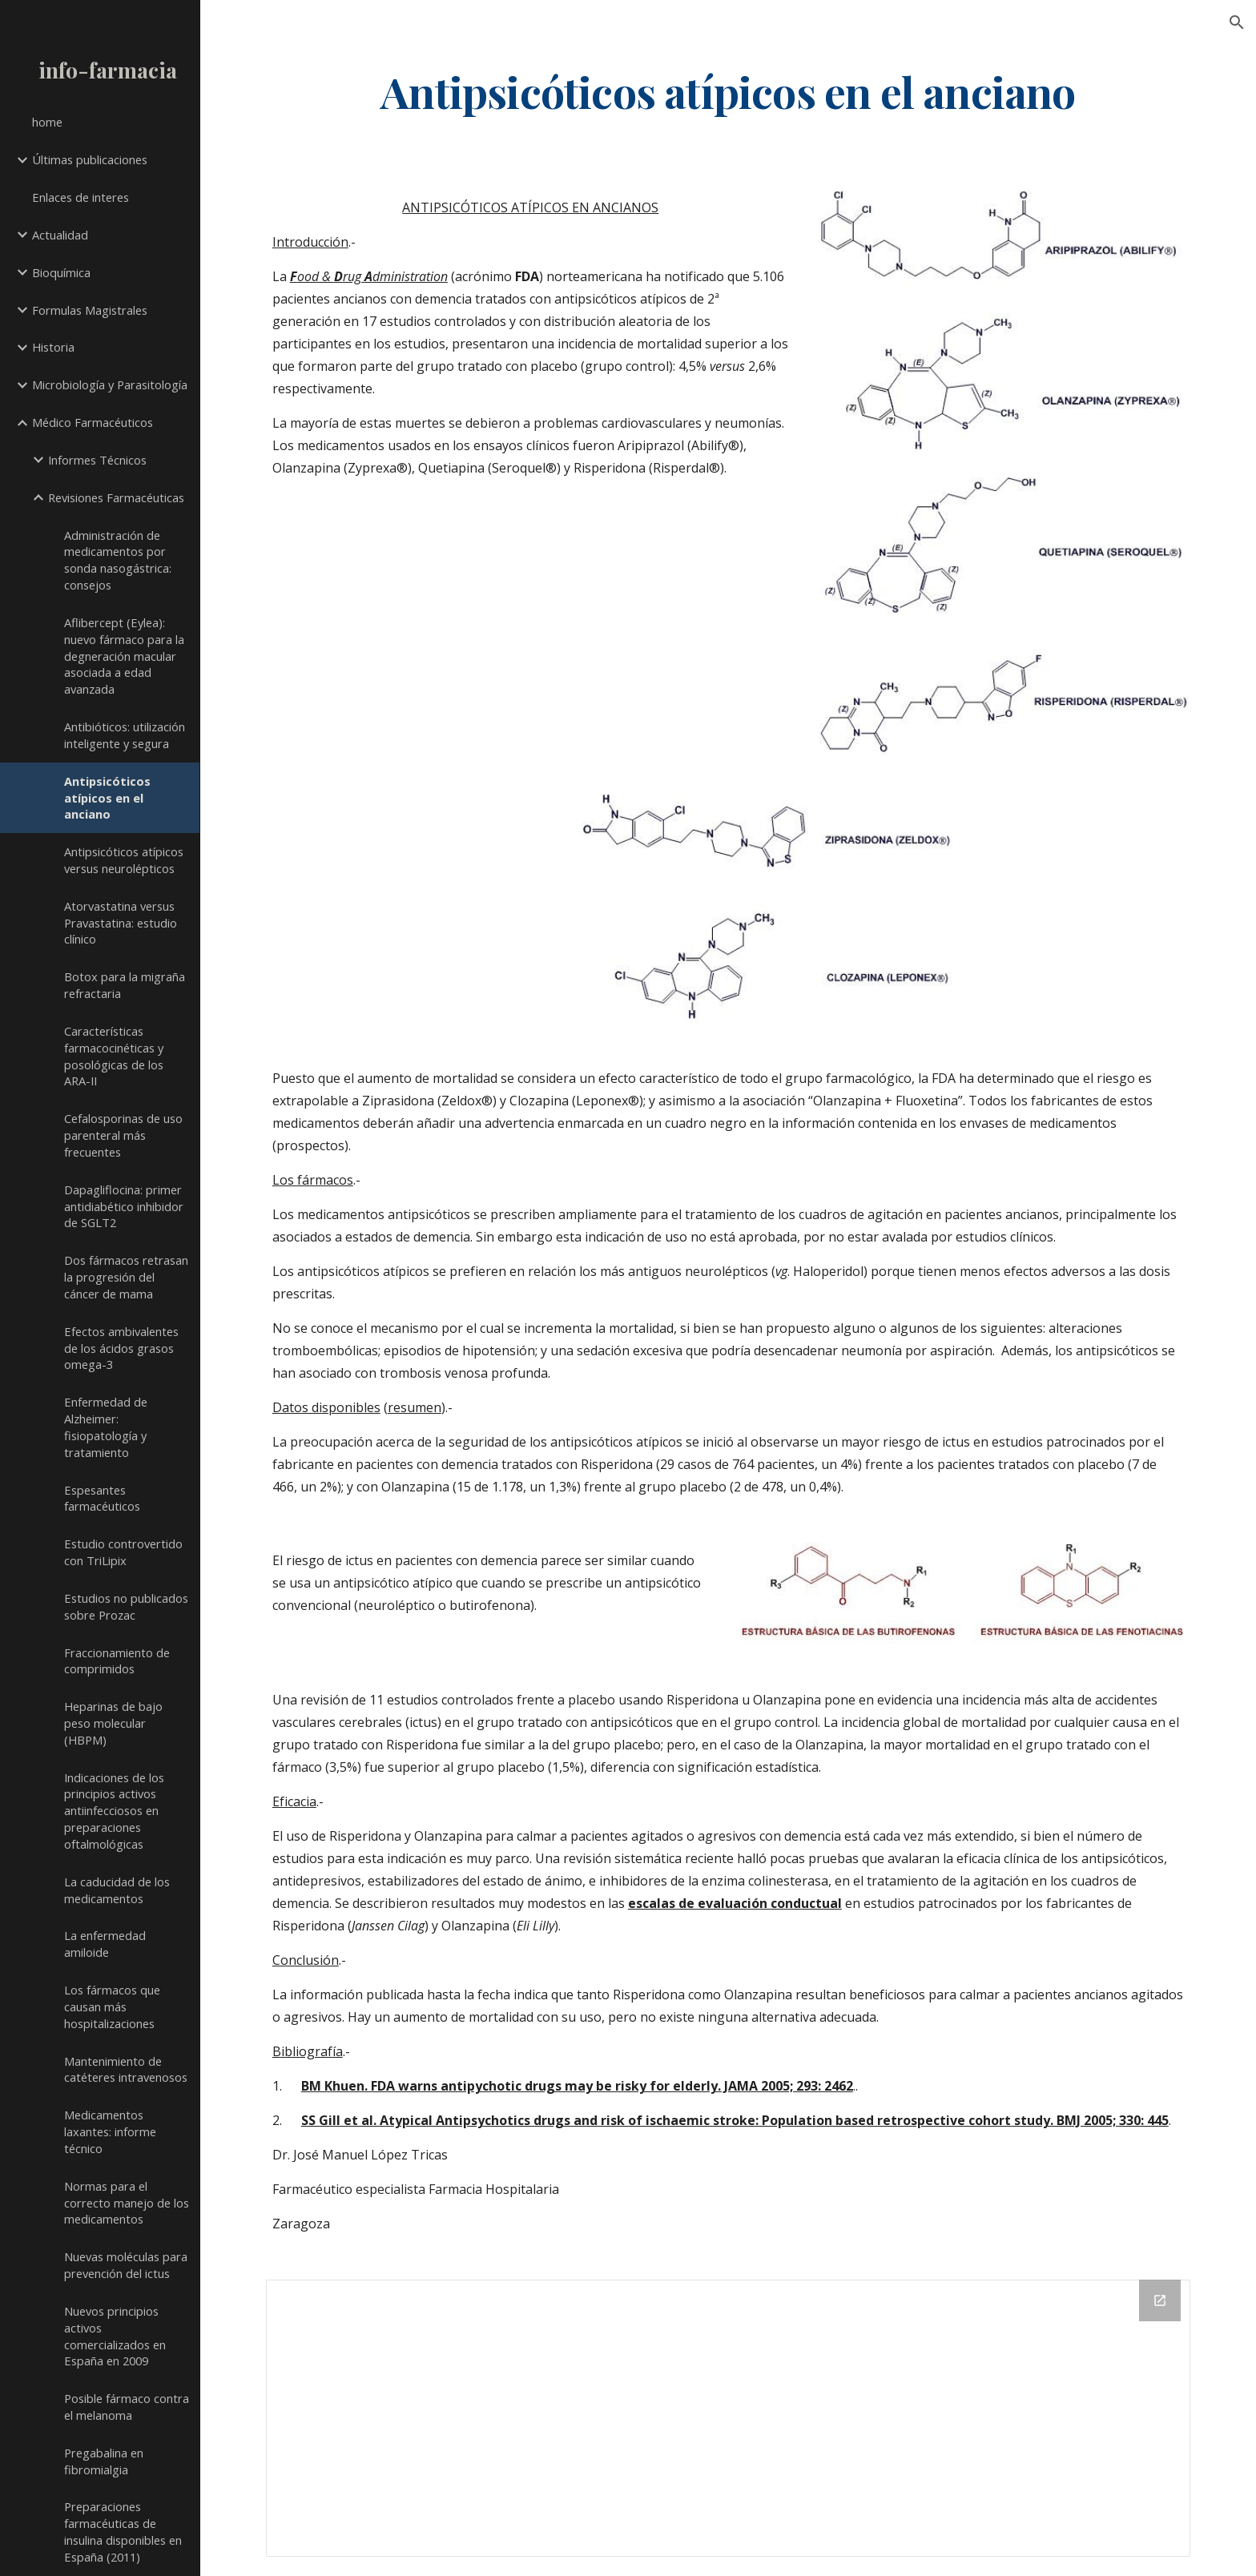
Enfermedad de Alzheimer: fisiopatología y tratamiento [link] (105, 1426)
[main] (728, 91)
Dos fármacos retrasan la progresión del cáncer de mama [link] (126, 1277)
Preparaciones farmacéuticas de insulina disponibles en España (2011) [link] (123, 2531)
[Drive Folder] (728, 2418)
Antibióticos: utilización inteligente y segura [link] (124, 734)
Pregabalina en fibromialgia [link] (103, 2461)
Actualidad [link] (60, 235)
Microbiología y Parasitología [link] (109, 384)
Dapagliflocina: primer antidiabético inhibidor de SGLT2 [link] (123, 1206)
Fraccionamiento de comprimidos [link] (117, 1660)
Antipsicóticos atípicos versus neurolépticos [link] (123, 859)
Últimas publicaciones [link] (89, 159)
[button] (1237, 22)
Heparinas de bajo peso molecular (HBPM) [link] (113, 1723)
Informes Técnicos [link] (97, 460)
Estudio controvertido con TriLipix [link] (123, 1552)
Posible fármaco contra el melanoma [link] (126, 2406)
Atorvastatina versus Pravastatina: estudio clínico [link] (120, 923)
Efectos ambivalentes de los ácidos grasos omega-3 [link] (121, 1348)
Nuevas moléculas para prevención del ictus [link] (125, 2264)
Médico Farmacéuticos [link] (92, 422)
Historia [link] (53, 347)
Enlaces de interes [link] (80, 197)
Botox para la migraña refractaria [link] (124, 984)
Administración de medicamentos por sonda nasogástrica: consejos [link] (117, 560)
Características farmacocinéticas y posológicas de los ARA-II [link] (113, 1056)
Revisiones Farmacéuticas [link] (116, 497)
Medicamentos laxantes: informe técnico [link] (110, 2131)
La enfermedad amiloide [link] (105, 1943)
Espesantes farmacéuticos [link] (102, 1498)
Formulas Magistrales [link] (89, 310)
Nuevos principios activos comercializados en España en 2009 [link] (115, 2336)
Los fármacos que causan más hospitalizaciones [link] (112, 2006)
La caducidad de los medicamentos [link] (117, 1890)
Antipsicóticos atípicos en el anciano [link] (107, 798)
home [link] (47, 122)
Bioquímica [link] (61, 272)
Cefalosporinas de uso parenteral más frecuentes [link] (123, 1135)
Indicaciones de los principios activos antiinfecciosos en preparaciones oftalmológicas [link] (114, 1810)
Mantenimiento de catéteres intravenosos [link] (125, 2069)
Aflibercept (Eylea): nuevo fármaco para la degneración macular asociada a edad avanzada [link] (124, 655)
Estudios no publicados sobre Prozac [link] (126, 1606)
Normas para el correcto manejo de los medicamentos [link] (126, 2203)
